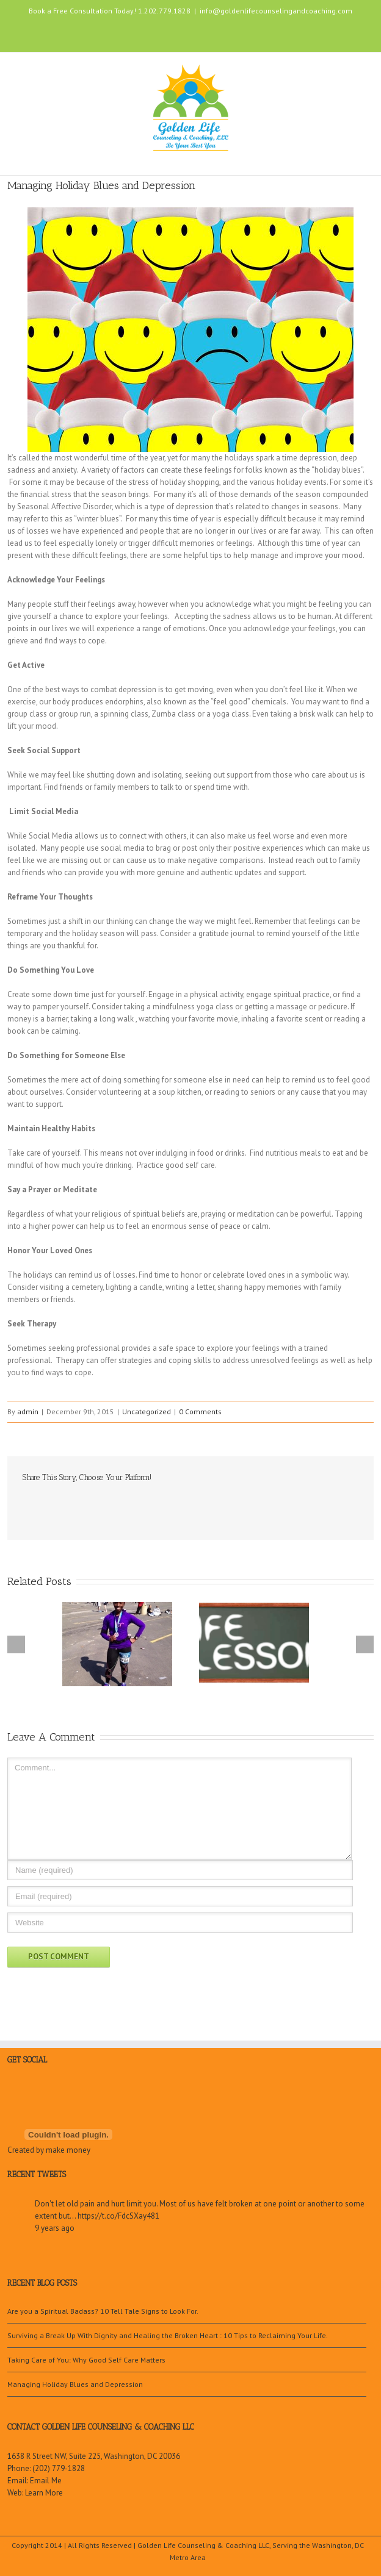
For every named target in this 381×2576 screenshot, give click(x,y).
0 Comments (200, 1411)
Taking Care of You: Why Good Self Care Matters (86, 2359)
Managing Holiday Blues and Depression (75, 2384)
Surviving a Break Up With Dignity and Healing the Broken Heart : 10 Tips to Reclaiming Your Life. (167, 2335)
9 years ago (54, 2228)
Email (120, 1504)
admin (27, 1411)
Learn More (44, 2493)
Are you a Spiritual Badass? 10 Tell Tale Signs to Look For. (102, 2311)
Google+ (236, 33)
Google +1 (93, 1504)
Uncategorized (146, 1411)
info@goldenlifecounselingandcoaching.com (276, 10)
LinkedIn (184, 32)
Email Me (46, 2480)
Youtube (209, 35)
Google (51, 2096)
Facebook (140, 33)
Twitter (161, 33)
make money (68, 2150)
